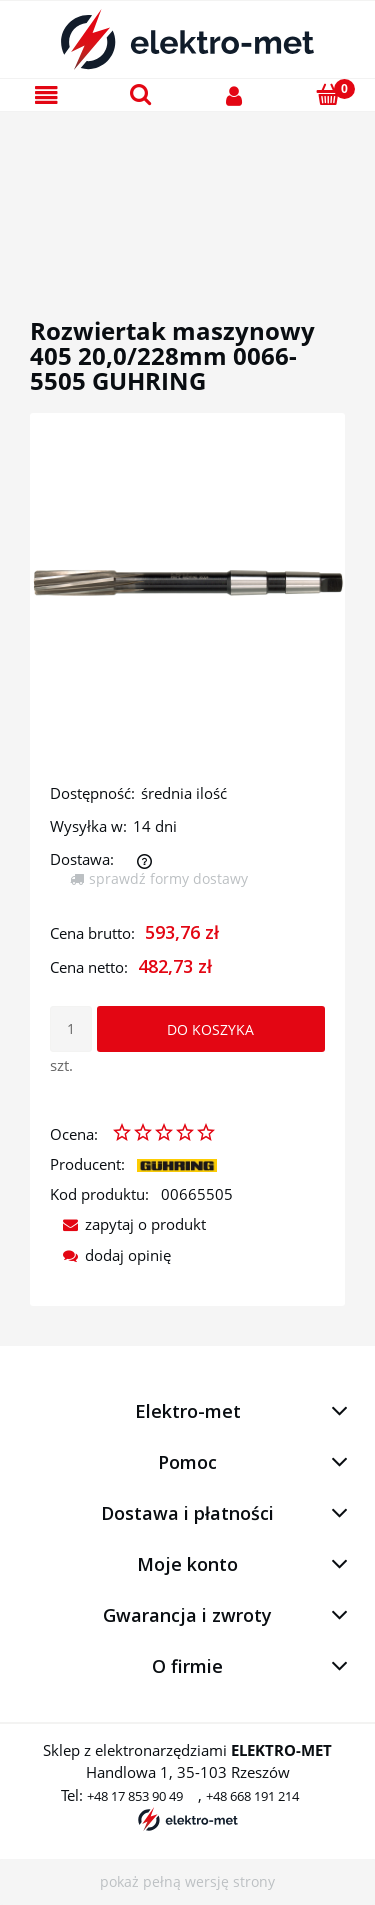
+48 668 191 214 (252, 1796)
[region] (187, 191)
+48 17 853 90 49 (135, 1796)
